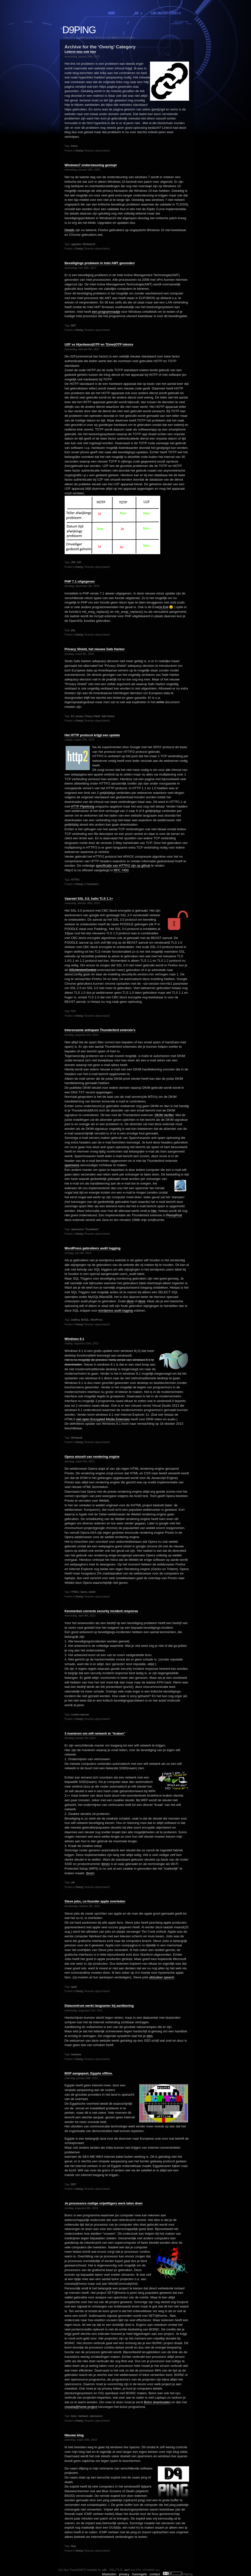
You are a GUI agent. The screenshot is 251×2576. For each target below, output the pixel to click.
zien (149, 2036)
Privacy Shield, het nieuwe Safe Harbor (95, 649)
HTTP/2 (75, 879)
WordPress (96, 1319)
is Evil (164, 607)
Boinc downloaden (157, 2402)
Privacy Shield (92, 716)
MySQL (85, 1319)
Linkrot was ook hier (80, 52)
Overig (78, 150)
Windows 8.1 (74, 1339)
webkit (92, 1592)
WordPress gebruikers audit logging (92, 1248)
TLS (73, 1011)
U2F (79, 562)
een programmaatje (106, 311)
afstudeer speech (161, 1977)
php (73, 630)
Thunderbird (91, 1229)
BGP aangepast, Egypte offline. (89, 2073)
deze (130, 1301)
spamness (72, 1165)
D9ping (79, 29)
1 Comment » (92, 884)
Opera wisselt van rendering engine (92, 1456)
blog (73, 2546)
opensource (77, 1229)
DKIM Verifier (164, 1115)
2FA (73, 562)
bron (105, 1864)
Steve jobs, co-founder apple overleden (95, 1901)
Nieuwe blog (74, 2435)
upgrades (76, 244)
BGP (73, 2184)
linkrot (74, 146)
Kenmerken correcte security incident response (101, 1611)
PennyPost (174, 1215)
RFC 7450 (121, 870)
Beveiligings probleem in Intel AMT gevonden (100, 263)
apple (74, 1986)
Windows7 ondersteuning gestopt (91, 165)
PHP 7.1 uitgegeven (80, 581)
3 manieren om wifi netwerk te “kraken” (95, 1733)
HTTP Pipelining (82, 806)
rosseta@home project (81, 2407)
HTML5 (75, 1592)
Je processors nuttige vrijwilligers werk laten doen (104, 2203)
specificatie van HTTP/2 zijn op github (123, 865)
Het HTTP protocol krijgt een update (92, 735)
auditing (75, 1319)
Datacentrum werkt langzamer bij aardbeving (99, 2005)
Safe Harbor (108, 716)
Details (70, 230)
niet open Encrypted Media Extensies (103, 1419)
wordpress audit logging (115, 1310)
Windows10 (88, 244)
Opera (83, 1592)
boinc (74, 2416)
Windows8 (76, 1437)
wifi (72, 1882)
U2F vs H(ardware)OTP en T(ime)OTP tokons (99, 344)
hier (154, 1211)
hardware (76, 2054)
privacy (79, 716)
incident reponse (80, 1714)
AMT (73, 325)
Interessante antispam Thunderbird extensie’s (100, 1030)
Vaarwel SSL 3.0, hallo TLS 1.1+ (89, 898)
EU (72, 716)
